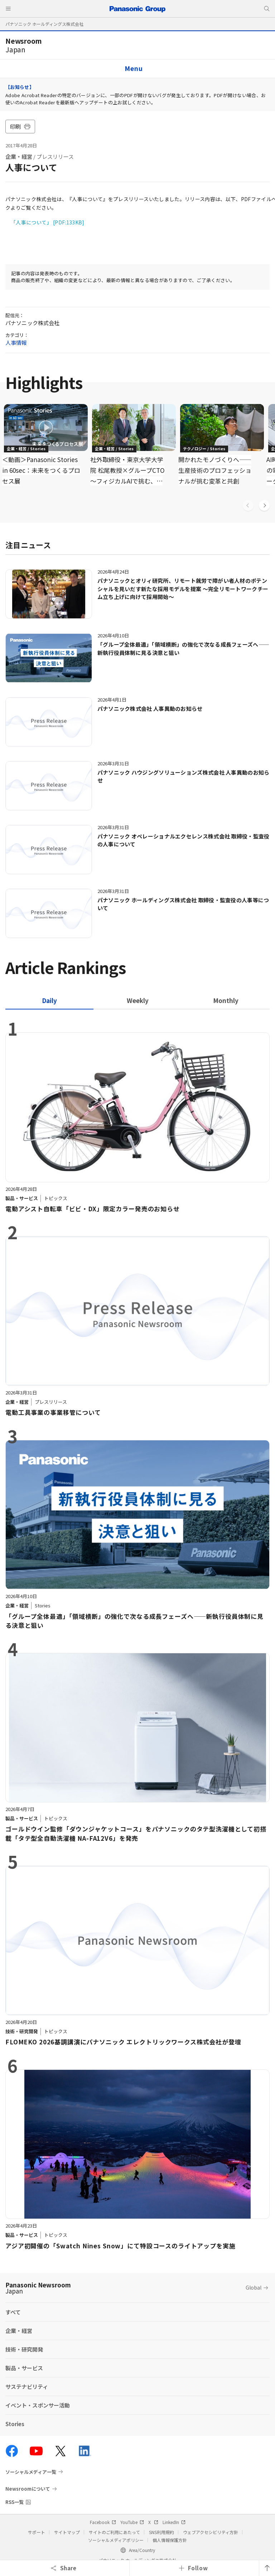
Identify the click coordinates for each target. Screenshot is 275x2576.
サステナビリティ (26, 2386)
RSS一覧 (14, 2502)
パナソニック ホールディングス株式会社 (44, 24)
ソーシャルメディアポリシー (116, 2540)
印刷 (20, 126)
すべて (13, 2312)
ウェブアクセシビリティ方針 (210, 2532)
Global (253, 2287)
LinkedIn (174, 2522)
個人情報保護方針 (170, 2540)
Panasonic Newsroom (38, 2287)
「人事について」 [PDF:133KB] (48, 222)
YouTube (132, 2522)
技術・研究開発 (24, 2349)
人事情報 (16, 342)
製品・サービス (24, 2368)
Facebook (103, 2522)
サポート (36, 2532)
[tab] (137, 1000)
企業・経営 (18, 156)
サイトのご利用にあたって (114, 2532)
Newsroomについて (27, 2488)
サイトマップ (67, 2532)
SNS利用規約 (161, 2532)
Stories (14, 2424)
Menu (134, 68)
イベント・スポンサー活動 (37, 2405)
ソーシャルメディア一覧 (30, 2472)
